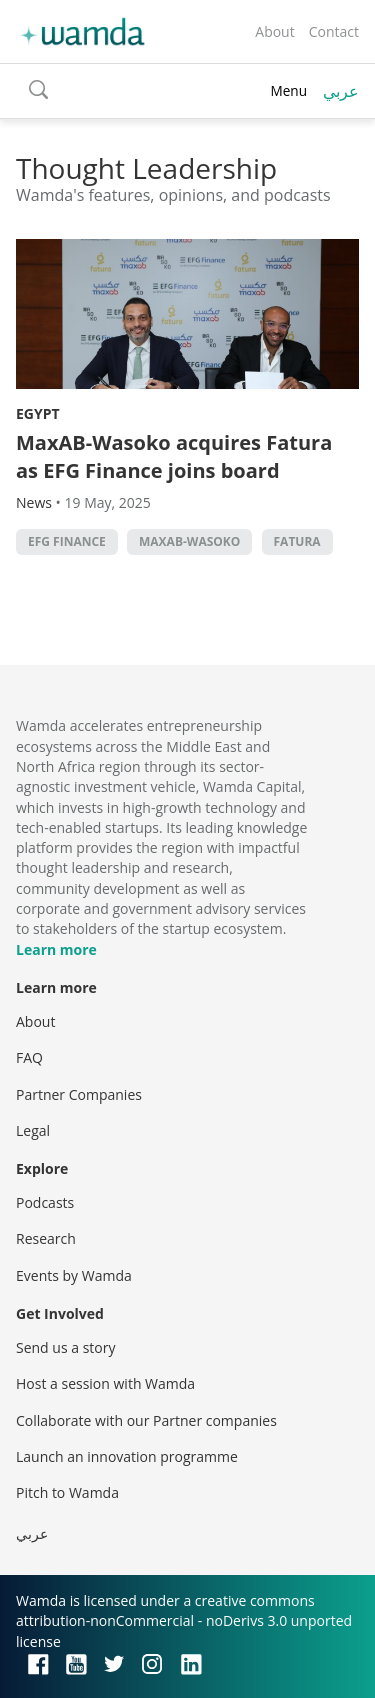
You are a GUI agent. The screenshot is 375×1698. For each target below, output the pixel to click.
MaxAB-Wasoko (189, 541)
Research (46, 1238)
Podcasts (45, 1202)
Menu (288, 90)
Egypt (38, 413)
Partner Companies (79, 1094)
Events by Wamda (74, 1275)
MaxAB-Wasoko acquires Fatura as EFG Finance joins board (174, 456)
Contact (334, 31)
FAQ (29, 1057)
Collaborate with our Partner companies (146, 1420)
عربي (341, 91)
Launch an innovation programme (127, 1456)
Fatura (297, 541)
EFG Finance (67, 541)
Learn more (56, 949)
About (274, 31)
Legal (33, 1130)
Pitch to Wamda (67, 1492)
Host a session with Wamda (105, 1383)
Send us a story (65, 1347)
